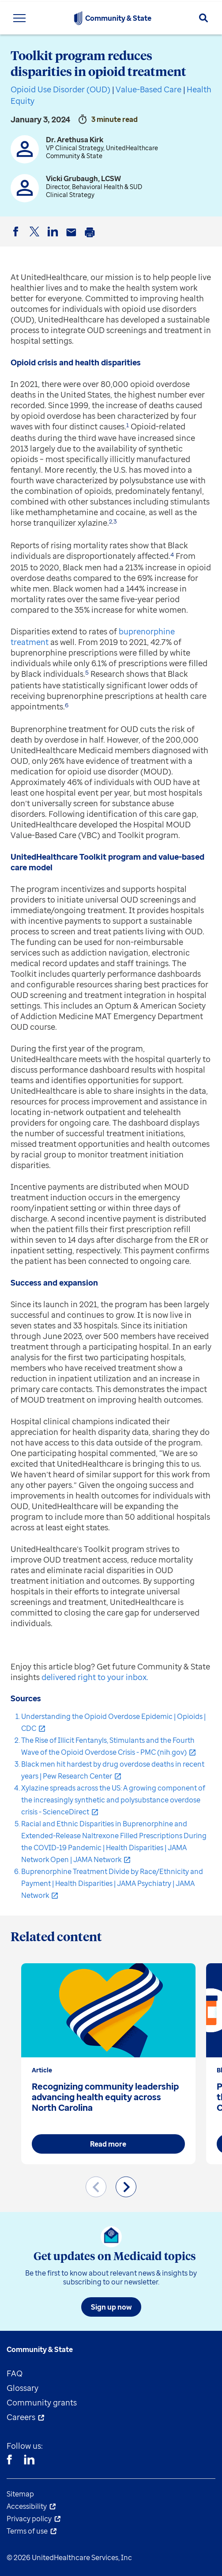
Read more (108, 2144)
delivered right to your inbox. (94, 1677)
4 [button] (172, 554)
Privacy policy (29, 2518)
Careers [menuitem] (21, 2417)
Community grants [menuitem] (42, 2402)
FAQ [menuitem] (15, 2373)
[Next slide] (126, 2187)
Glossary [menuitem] (22, 2388)
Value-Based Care (148, 89)
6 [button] (66, 705)
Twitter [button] (35, 238)
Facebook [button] (17, 238)
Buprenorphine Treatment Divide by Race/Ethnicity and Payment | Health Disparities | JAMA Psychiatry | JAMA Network (112, 1883)
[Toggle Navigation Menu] (19, 18)
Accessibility (27, 2506)
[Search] (203, 18)
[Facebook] (9, 2460)
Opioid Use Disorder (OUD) (60, 89)
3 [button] (115, 521)
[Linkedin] (29, 2460)
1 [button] (127, 425)
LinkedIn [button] (54, 238)
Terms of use (27, 2531)
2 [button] (110, 521)
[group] (108, 2063)
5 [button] (87, 672)
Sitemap (20, 2493)
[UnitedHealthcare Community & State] (78, 18)
